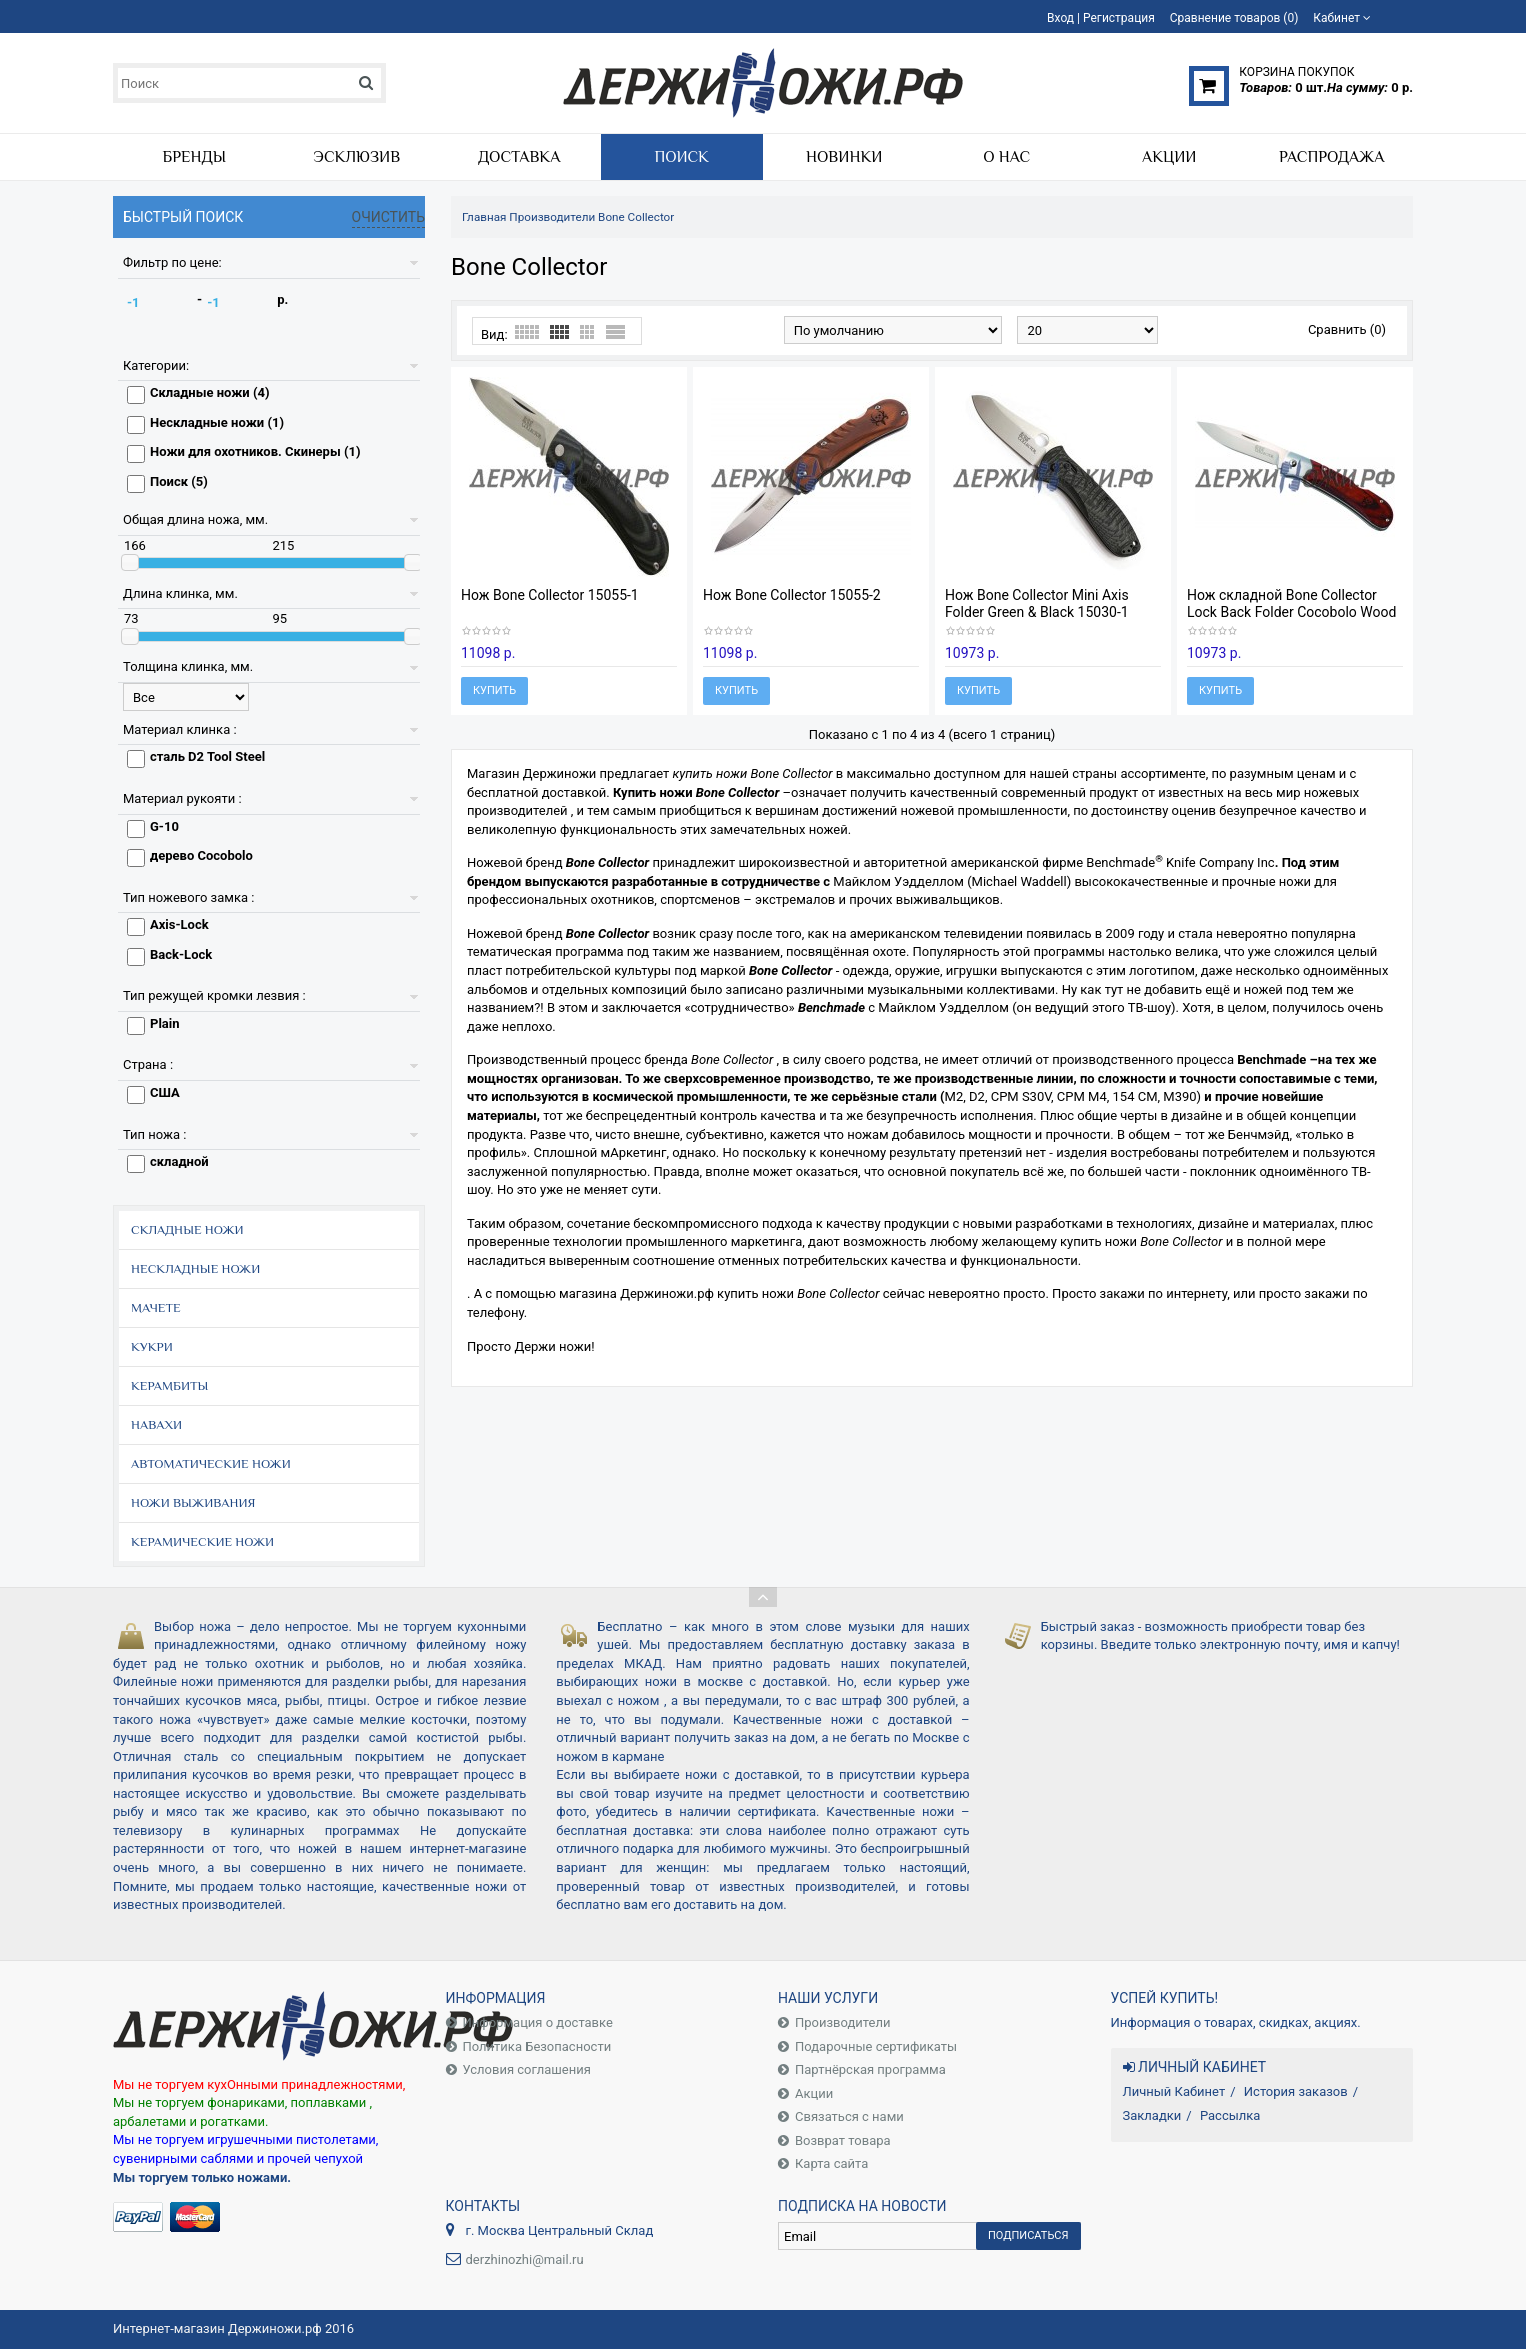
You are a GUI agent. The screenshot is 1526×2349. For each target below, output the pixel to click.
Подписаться (1028, 2235)
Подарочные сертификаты (876, 2046)
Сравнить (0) (1347, 329)
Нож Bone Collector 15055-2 (792, 595)
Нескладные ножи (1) (217, 422)
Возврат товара (843, 2140)
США (165, 1092)
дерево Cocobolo (201, 855)
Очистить (389, 217)
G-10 (164, 826)
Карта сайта (831, 2163)
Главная (484, 217)
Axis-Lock (179, 924)
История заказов (1296, 2091)
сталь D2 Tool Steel (207, 756)
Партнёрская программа (870, 2069)
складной (179, 1161)
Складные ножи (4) (210, 392)
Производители (552, 217)
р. (282, 299)
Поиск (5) (179, 481)
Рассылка (1230, 2115)
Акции (814, 2093)
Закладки (1152, 2115)
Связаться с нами (849, 2116)
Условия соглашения (527, 2069)
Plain (165, 1023)
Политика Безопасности (537, 2046)
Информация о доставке (538, 2022)
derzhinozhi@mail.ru (525, 2259)
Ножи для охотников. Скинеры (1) (255, 451)
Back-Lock (181, 954)
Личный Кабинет (1174, 2091)
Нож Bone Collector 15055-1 (550, 595)
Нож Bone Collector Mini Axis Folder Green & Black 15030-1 (1037, 603)
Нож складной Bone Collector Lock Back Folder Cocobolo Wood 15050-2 (1291, 612)
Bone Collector (636, 217)
